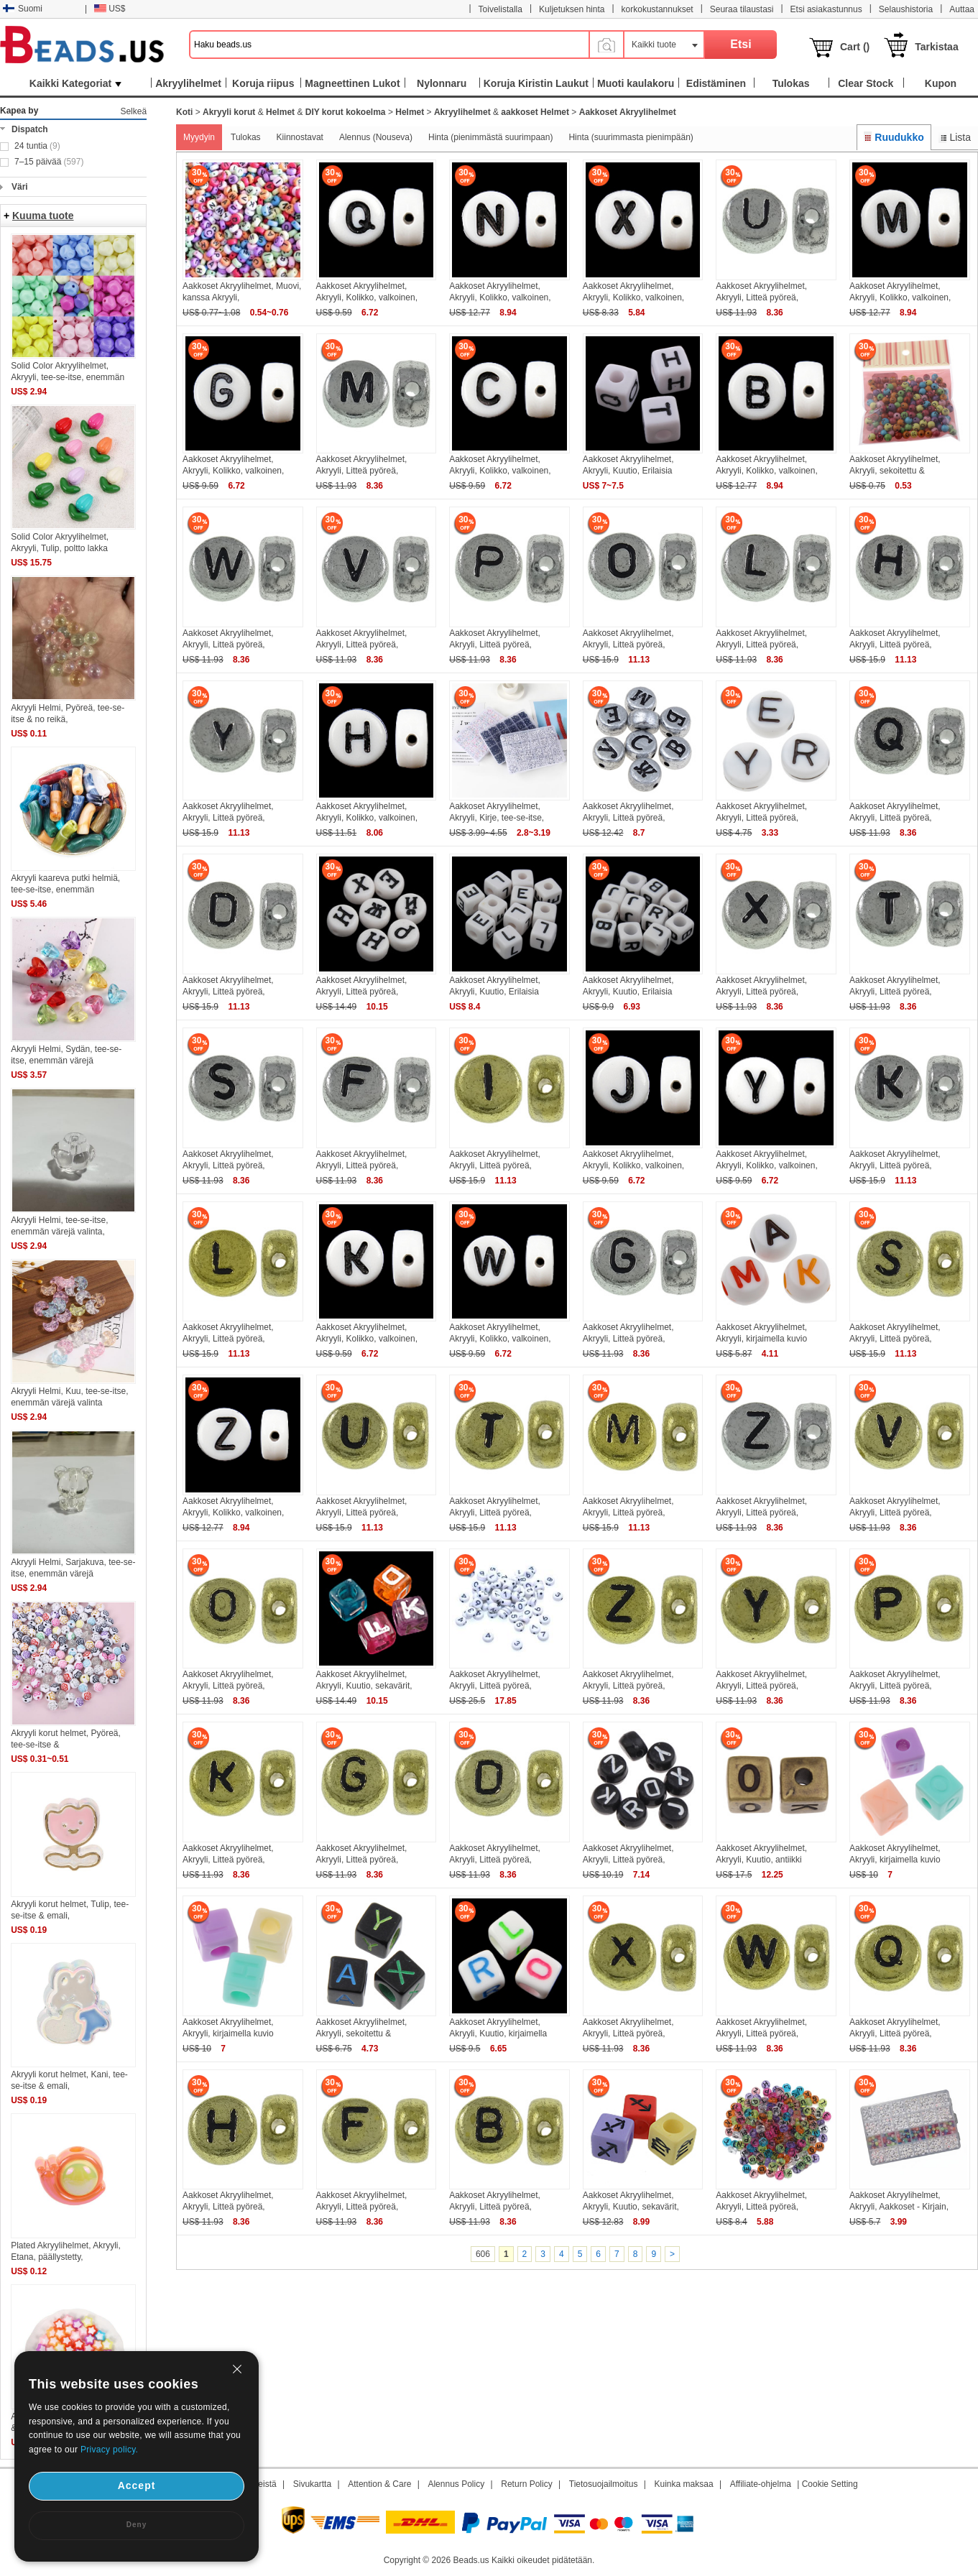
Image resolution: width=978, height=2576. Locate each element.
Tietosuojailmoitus (603, 2484)
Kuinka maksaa (684, 2484)
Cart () (854, 46)
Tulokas (246, 137)
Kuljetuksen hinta (571, 9)
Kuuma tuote (43, 215)
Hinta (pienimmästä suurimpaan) (490, 137)
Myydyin (199, 137)
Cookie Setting (830, 2484)
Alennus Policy (456, 2484)
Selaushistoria (906, 9)
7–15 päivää (48, 162)
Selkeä (133, 111)
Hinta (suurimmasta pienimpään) (630, 137)
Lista (954, 137)
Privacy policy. (109, 2450)
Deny (136, 2525)
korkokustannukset (657, 9)
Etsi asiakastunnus (826, 9)
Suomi (22, 9)
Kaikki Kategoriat (75, 83)
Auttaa (961, 9)
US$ (109, 9)
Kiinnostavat (300, 137)
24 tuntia (37, 146)
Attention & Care (379, 2484)
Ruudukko (894, 137)
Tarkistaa (936, 46)
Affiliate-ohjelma (760, 2484)
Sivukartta (312, 2484)
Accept (137, 2485)
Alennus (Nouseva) (375, 137)
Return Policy (526, 2484)
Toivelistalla (500, 9)
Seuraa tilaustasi (742, 9)
